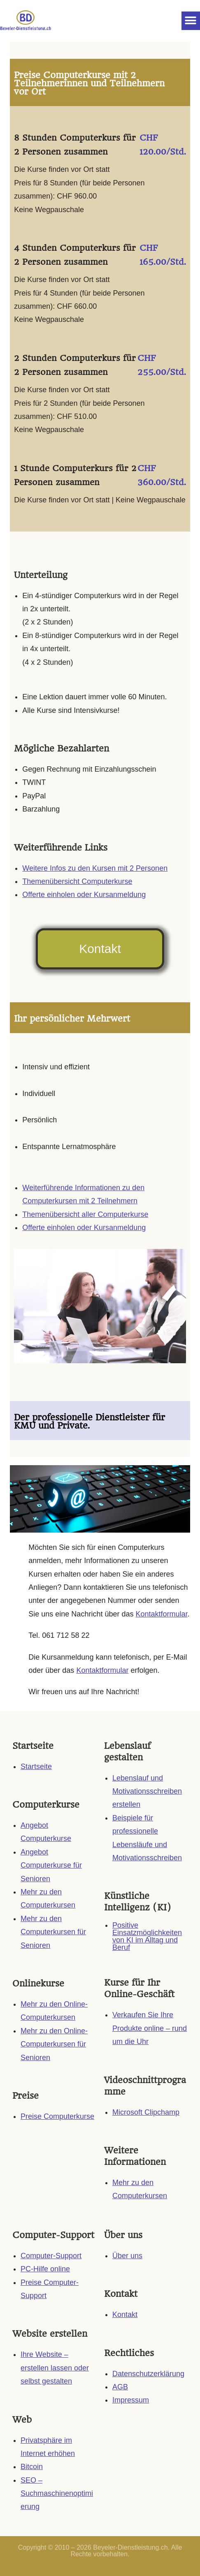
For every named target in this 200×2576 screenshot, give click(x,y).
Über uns (127, 2256)
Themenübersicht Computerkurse (77, 881)
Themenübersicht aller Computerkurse (85, 1214)
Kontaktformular (161, 1614)
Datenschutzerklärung (148, 2374)
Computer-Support (51, 2256)
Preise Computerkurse (57, 2116)
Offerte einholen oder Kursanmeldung (84, 894)
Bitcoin (32, 2467)
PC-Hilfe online (45, 2269)
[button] (190, 21)
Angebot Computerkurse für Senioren (51, 1865)
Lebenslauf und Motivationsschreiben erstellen (147, 1791)
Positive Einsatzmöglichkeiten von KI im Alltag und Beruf (147, 1936)
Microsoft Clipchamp (145, 2112)
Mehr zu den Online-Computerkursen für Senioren (54, 2044)
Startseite (36, 1766)
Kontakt (124, 2314)
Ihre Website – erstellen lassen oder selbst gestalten (55, 2367)
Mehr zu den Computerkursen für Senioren (53, 1932)
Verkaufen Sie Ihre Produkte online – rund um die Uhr (149, 2028)
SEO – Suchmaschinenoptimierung (57, 2493)
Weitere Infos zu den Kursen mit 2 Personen (94, 868)
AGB (120, 2387)
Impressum (130, 2400)
